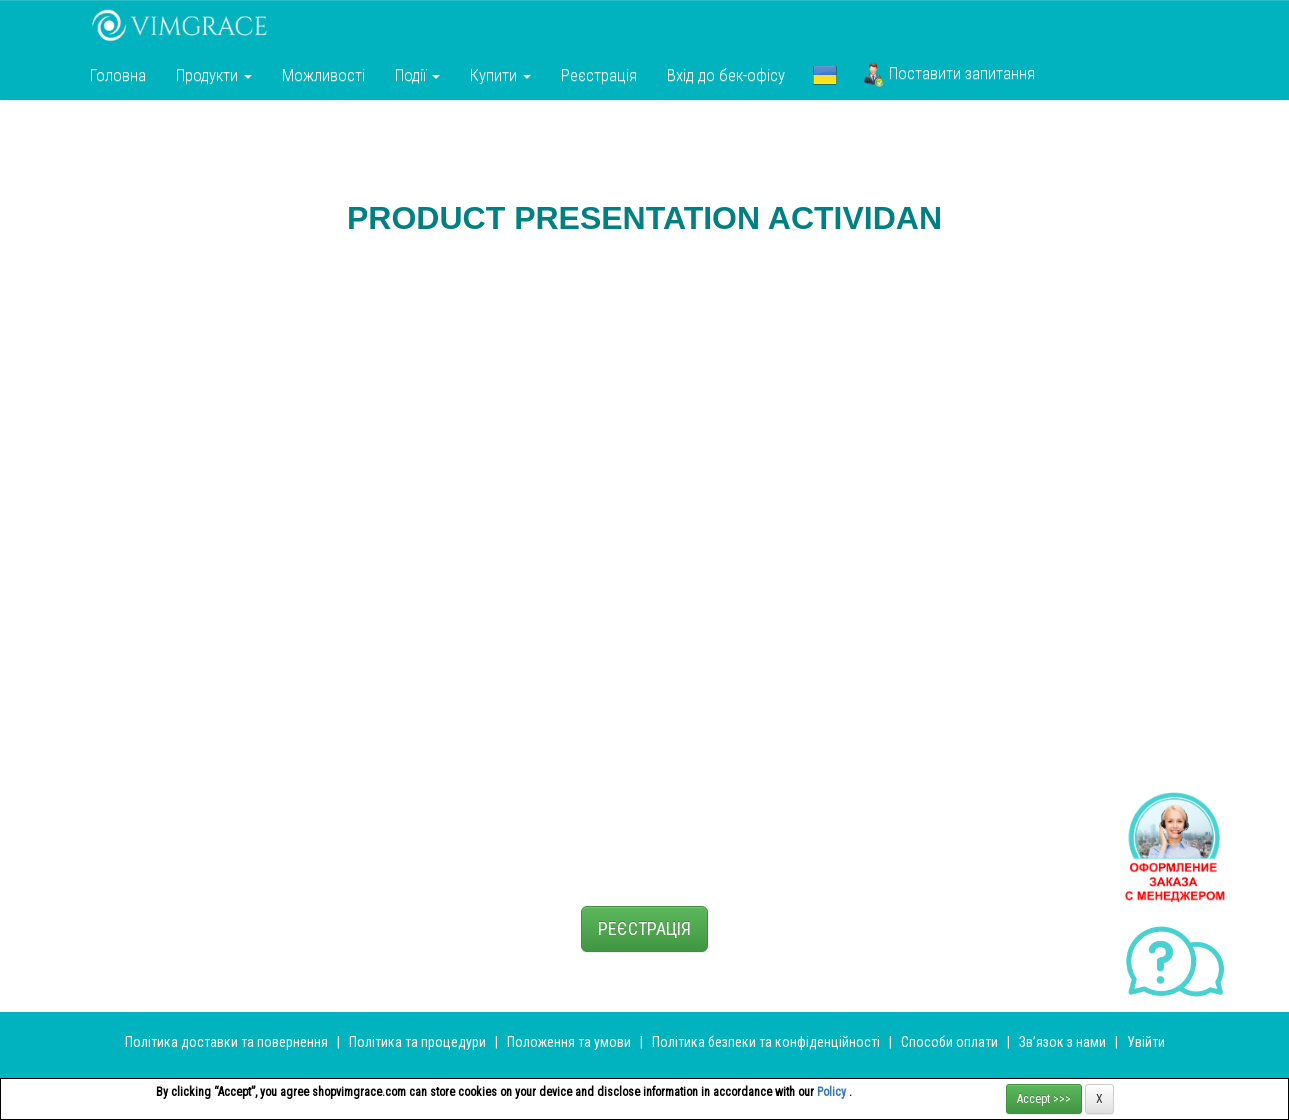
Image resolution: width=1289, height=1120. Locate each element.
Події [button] (417, 75)
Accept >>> (1044, 1099)
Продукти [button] (214, 75)
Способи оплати (949, 1042)
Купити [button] (500, 75)
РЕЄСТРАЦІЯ (644, 928)
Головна (118, 75)
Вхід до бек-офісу (726, 75)
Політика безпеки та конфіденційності (766, 1042)
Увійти (1146, 1042)
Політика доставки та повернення (226, 1042)
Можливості (323, 75)
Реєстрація (599, 75)
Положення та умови (569, 1042)
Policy (833, 1092)
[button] (825, 75)
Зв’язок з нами (1062, 1042)
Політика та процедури (417, 1042)
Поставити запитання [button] (949, 75)
